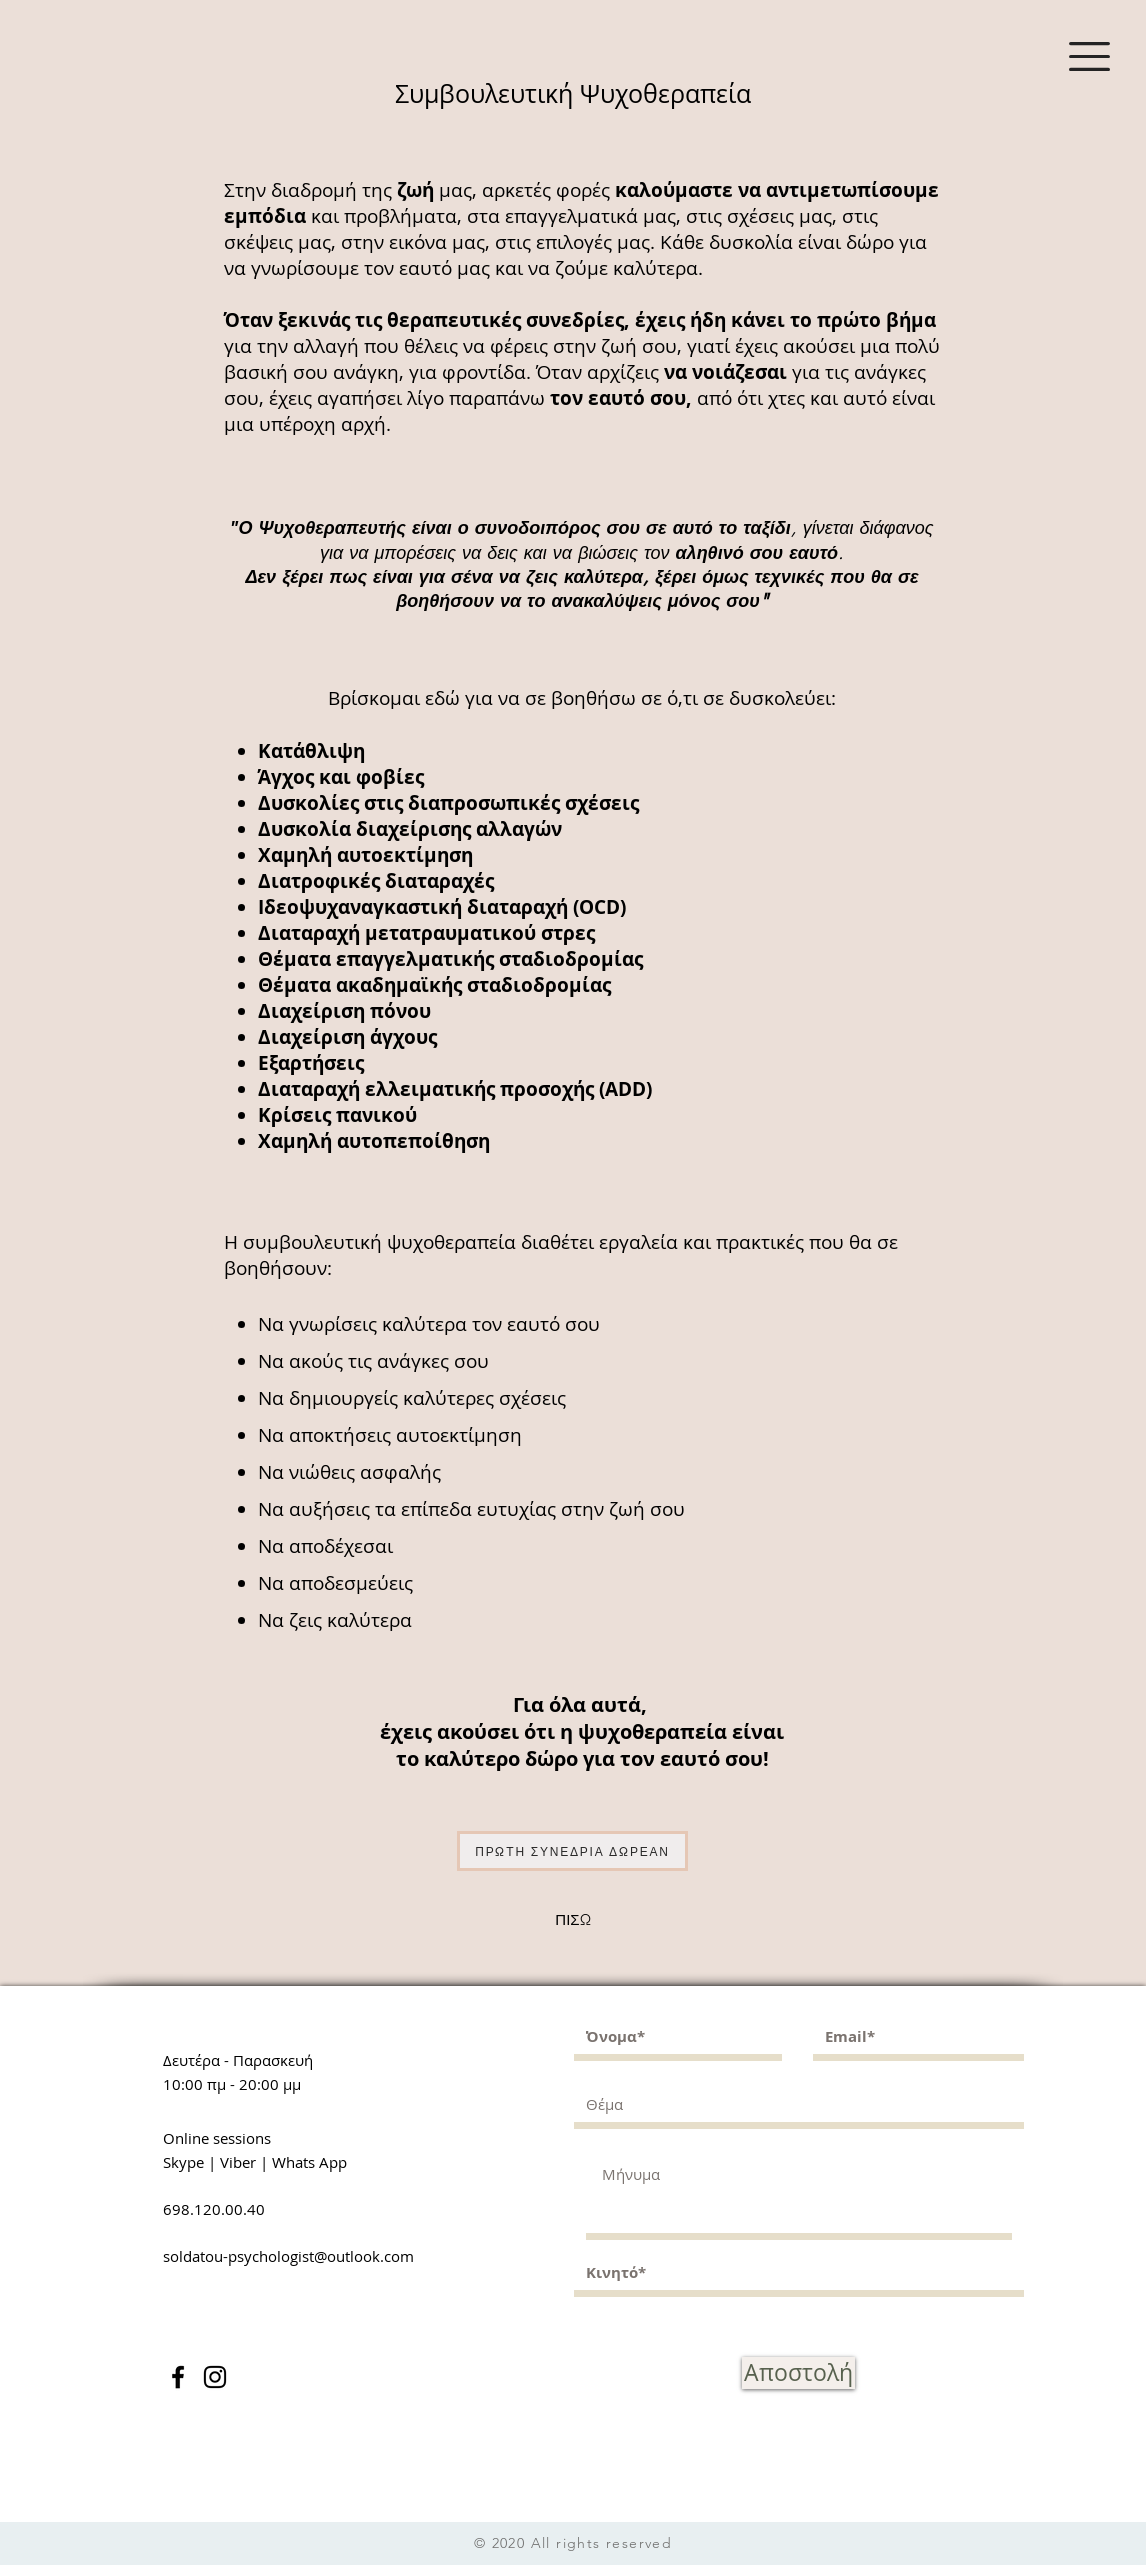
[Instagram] (215, 2377)
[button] (1089, 56)
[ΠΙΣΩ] (573, 1919)
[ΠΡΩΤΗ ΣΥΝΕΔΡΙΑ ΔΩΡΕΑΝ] (572, 1851)
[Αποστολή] (798, 2373)
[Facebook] (178, 2377)
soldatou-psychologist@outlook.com (288, 2256)
